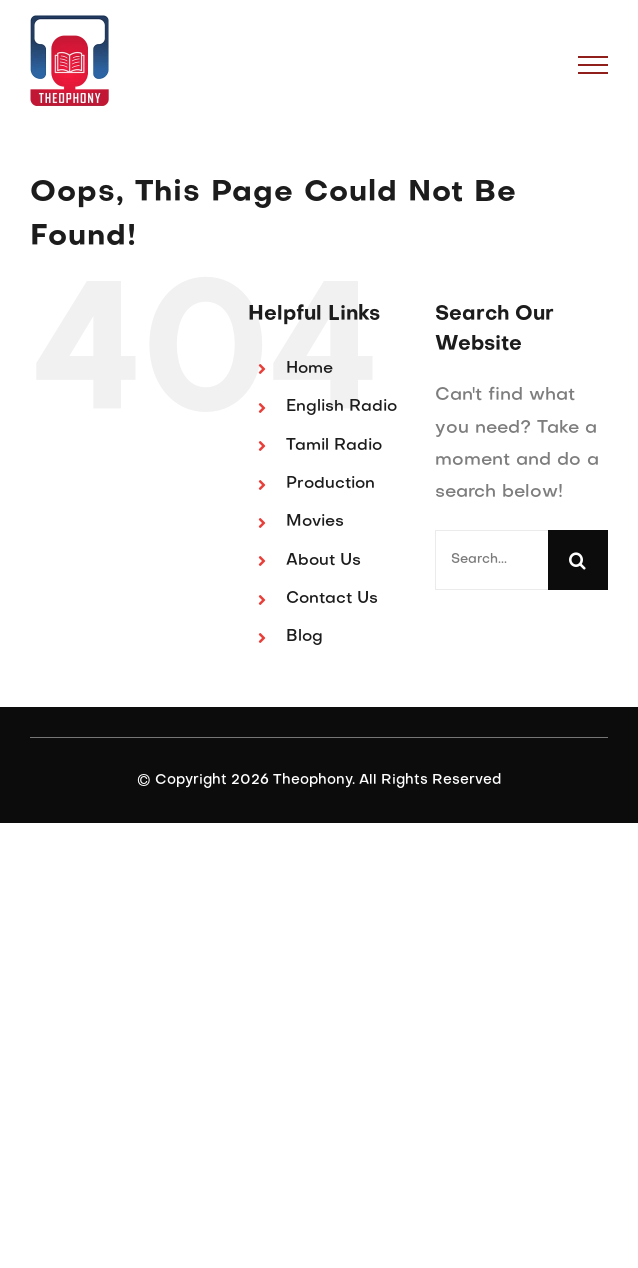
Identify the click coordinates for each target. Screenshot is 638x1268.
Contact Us (332, 599)
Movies (315, 522)
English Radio (341, 407)
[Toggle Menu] (593, 65)
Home (309, 369)
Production (330, 484)
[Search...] (491, 560)
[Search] (578, 560)
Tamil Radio (334, 446)
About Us (323, 561)
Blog (304, 637)
